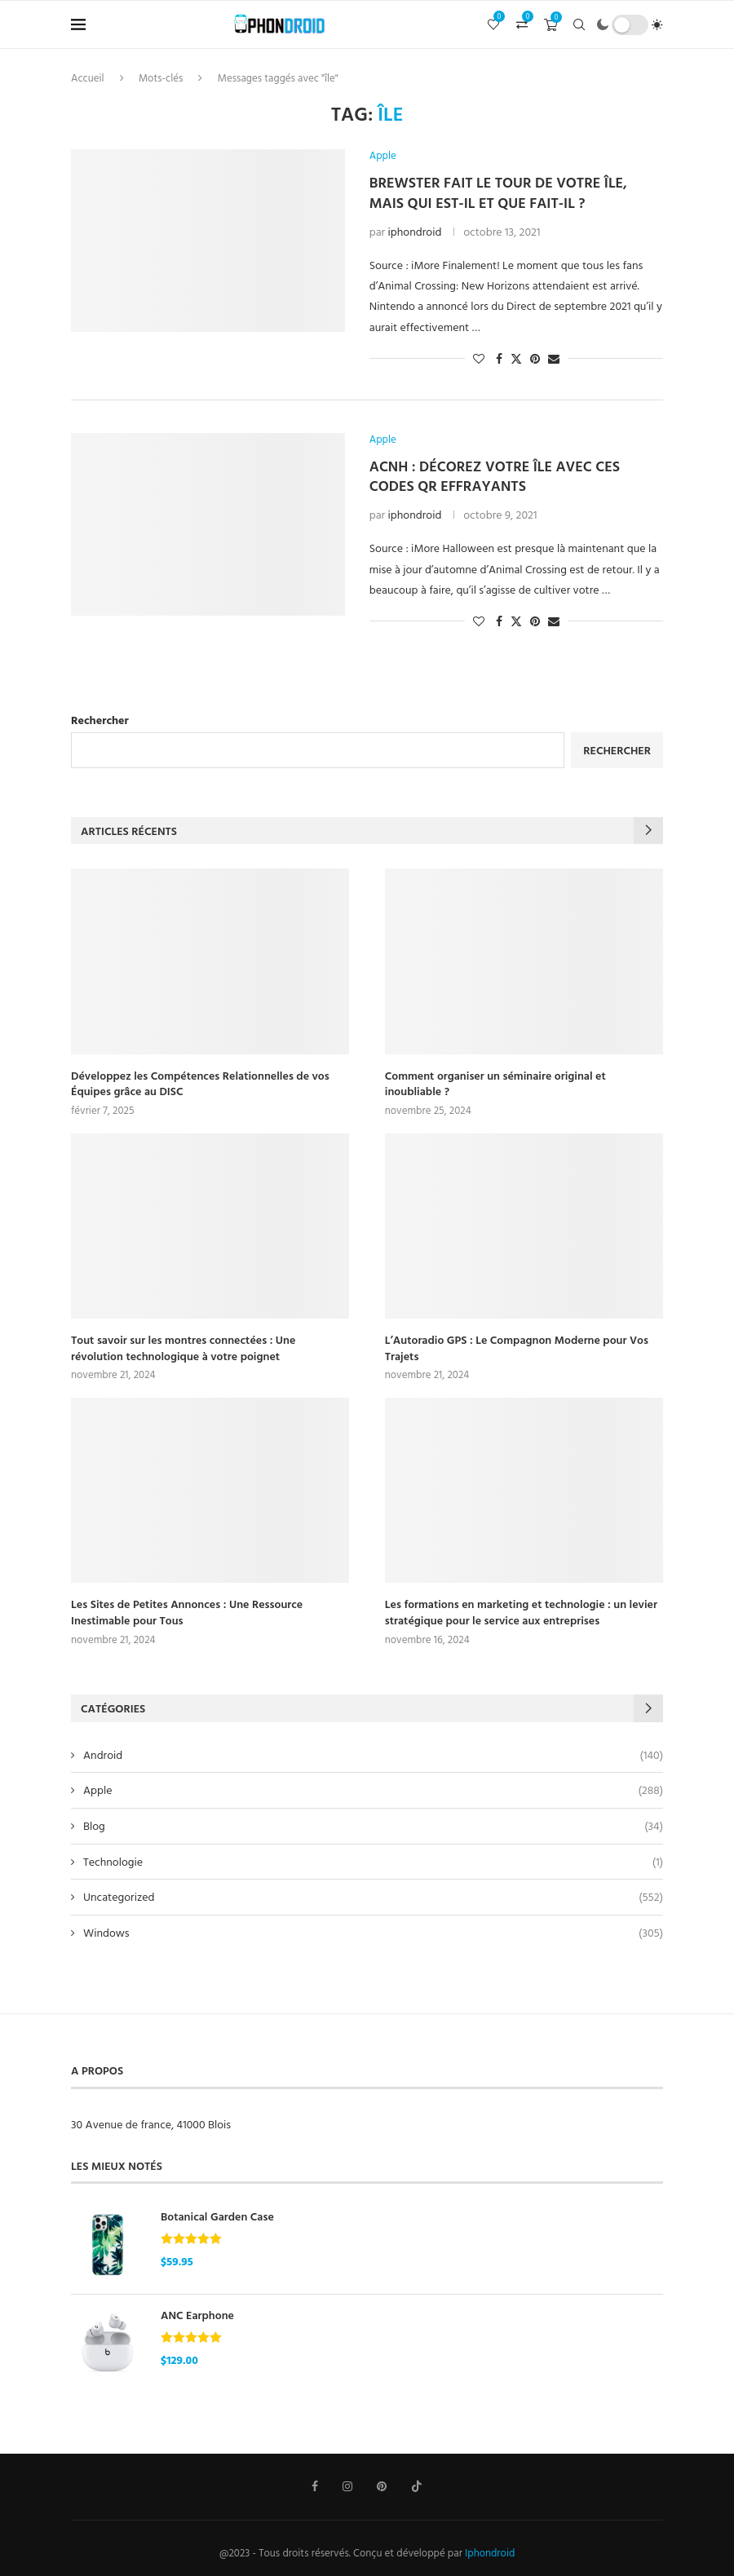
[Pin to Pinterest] (535, 358)
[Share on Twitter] (516, 358)
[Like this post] (478, 358)
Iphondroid (490, 2552)
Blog (373, 1826)
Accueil (87, 77)
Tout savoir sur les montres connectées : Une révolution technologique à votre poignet (183, 1347)
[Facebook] (315, 2486)
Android (373, 1755)
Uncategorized (373, 1897)
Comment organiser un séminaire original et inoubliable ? (495, 1083)
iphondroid (415, 231)
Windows (373, 1932)
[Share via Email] (553, 358)
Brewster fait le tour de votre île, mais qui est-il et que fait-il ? (498, 192)
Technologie (373, 1862)
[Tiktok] (416, 2486)
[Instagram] (347, 2486)
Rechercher (100, 719)
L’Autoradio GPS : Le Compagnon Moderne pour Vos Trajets (516, 1347)
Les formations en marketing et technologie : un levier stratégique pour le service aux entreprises (521, 1612)
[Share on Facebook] (499, 358)
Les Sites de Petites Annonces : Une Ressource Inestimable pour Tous (187, 1612)
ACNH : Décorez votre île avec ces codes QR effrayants (494, 476)
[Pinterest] (382, 2486)
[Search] (579, 24)
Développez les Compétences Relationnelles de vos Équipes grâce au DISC (200, 1083)
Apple (373, 1790)
